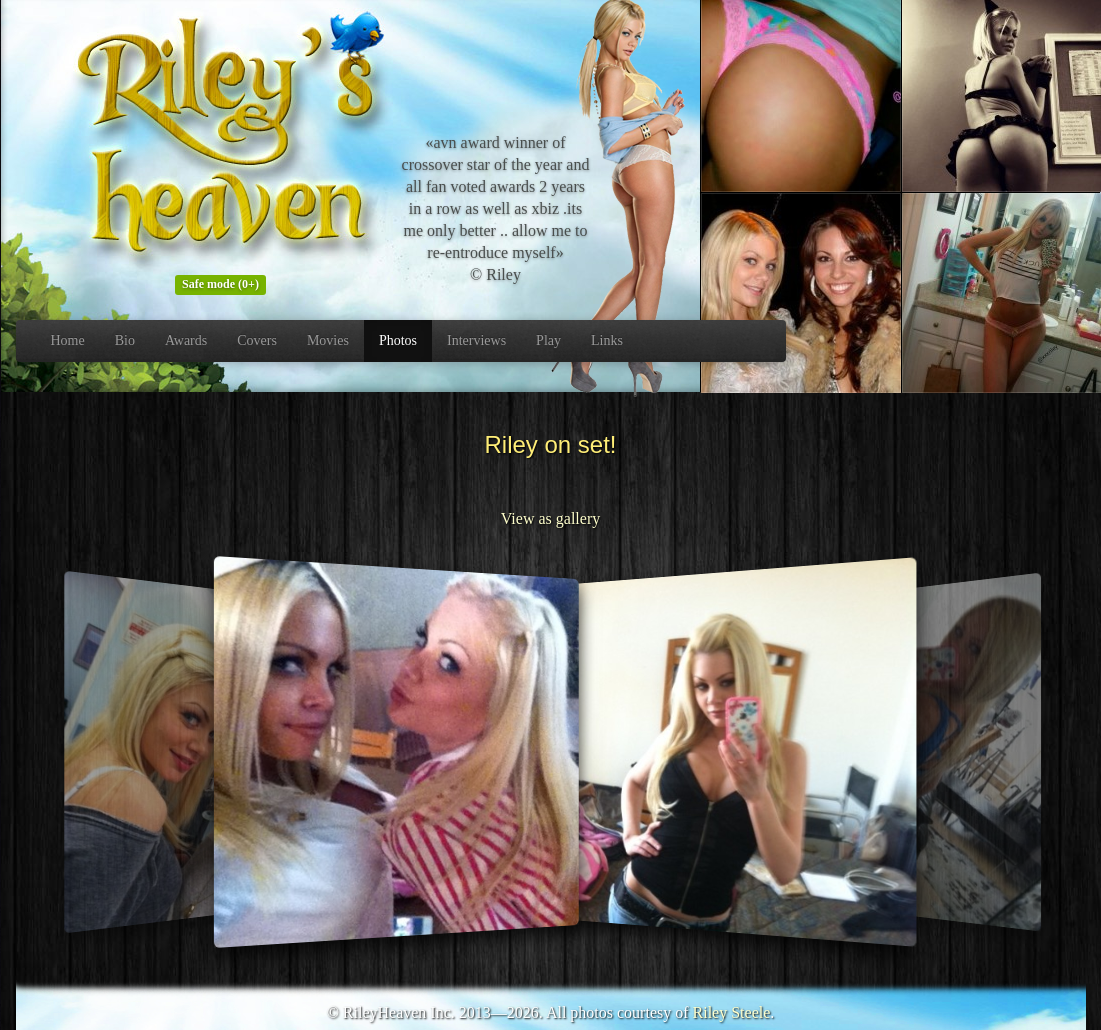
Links (607, 340)
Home (68, 340)
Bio (125, 340)
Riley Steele (732, 1012)
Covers (257, 340)
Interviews (476, 340)
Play (548, 340)
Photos (398, 340)
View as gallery (550, 518)
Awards (186, 340)
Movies (328, 340)
